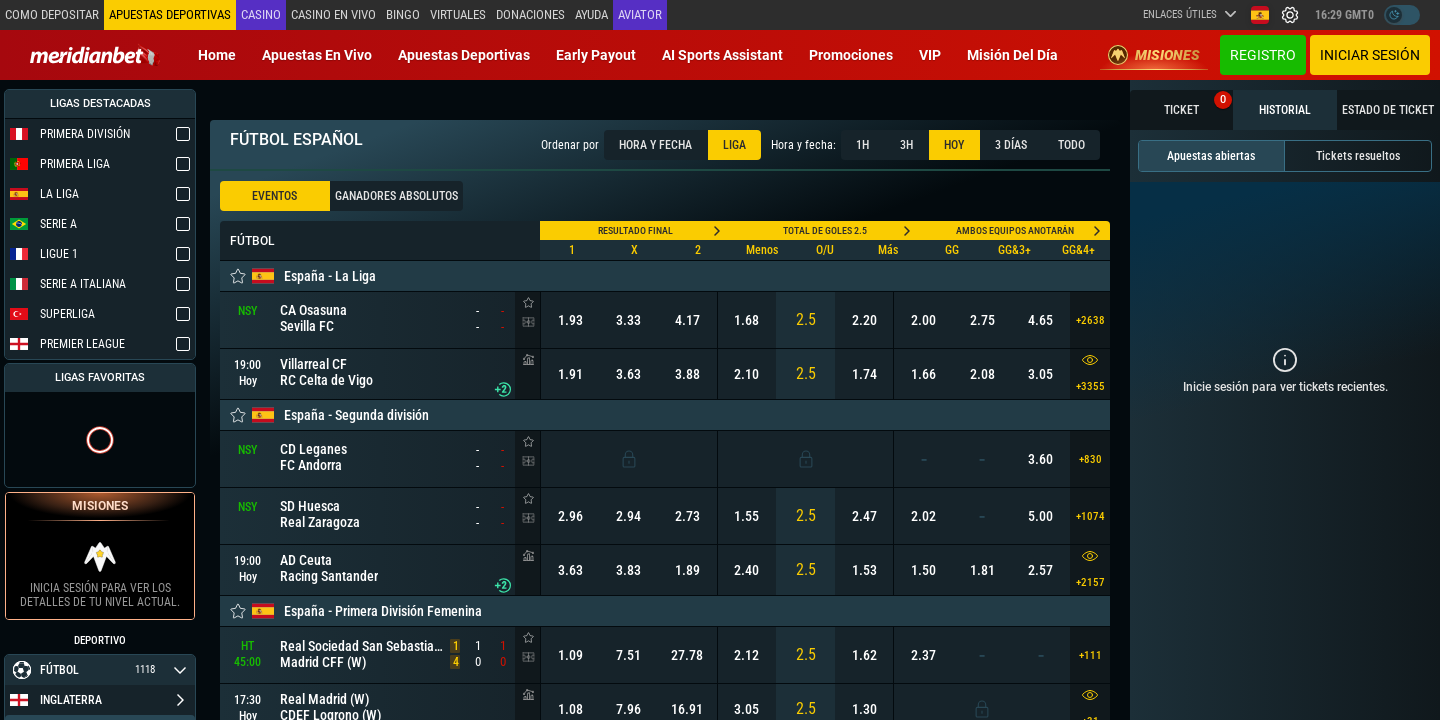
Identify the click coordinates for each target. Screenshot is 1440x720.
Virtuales (458, 14)
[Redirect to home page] (95, 55)
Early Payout (596, 55)
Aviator (640, 14)
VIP (930, 55)
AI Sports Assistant (722, 55)
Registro (1263, 55)
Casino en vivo (333, 14)
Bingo (403, 14)
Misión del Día (1012, 55)
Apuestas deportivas (464, 55)
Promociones (851, 55)
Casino (261, 14)
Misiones (1154, 55)
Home (217, 55)
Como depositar (52, 14)
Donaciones (530, 14)
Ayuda (591, 14)
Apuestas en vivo (317, 55)
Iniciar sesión (1370, 55)
